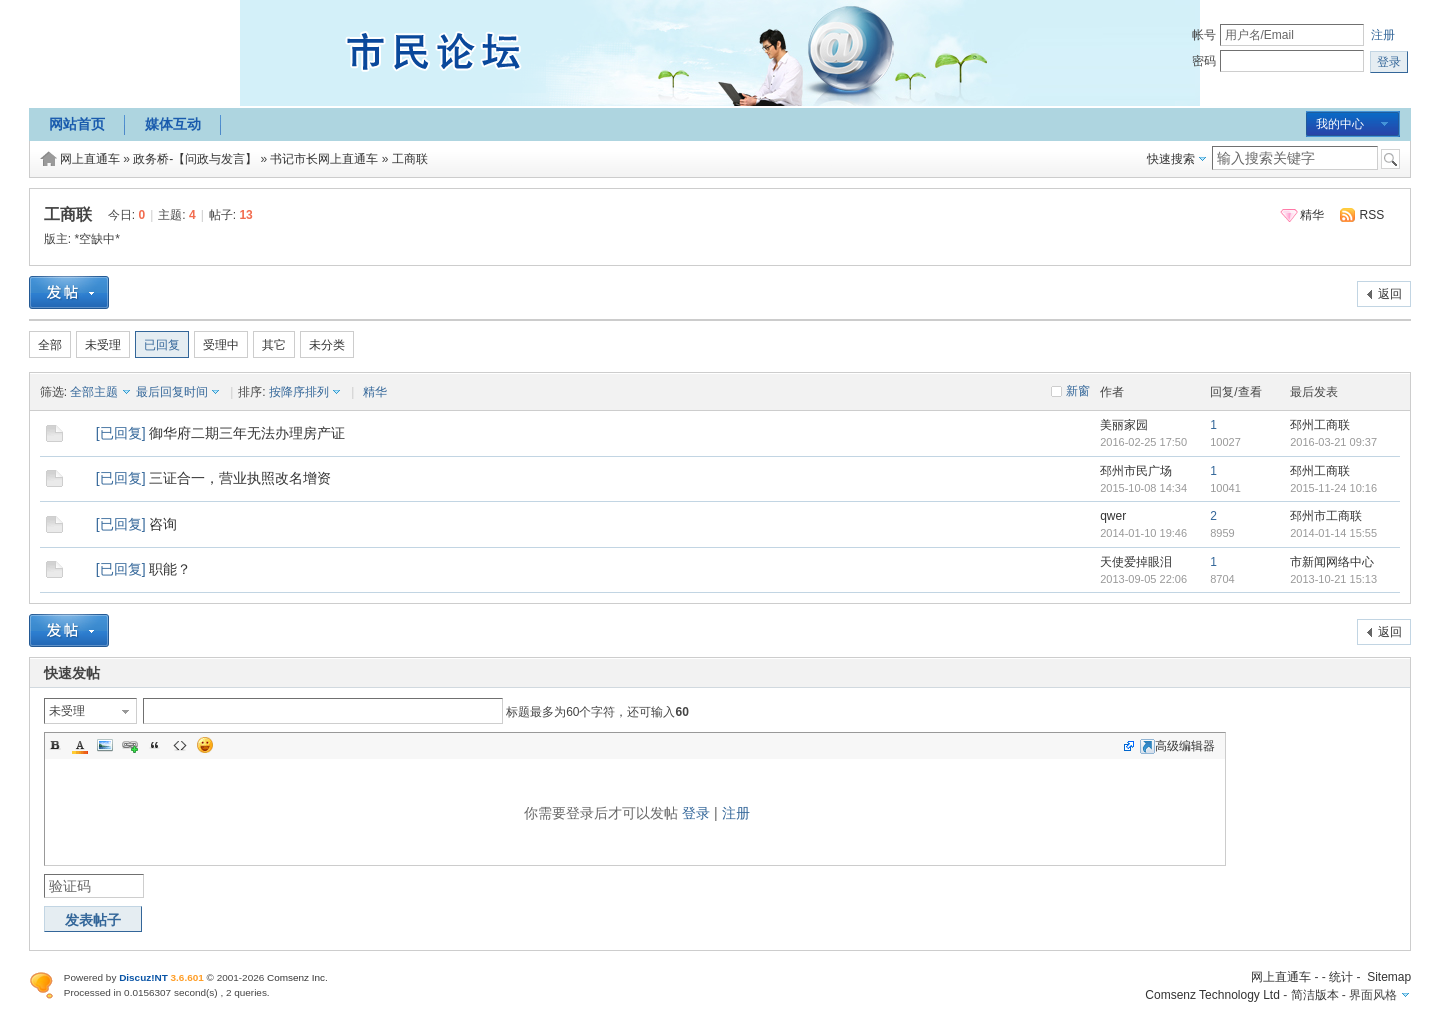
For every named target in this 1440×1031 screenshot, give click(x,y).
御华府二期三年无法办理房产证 (247, 433)
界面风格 (1373, 995)
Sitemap (1389, 977)
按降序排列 (299, 392)
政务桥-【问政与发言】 (195, 159)
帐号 (1204, 35)
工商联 (410, 159)
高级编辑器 (1177, 746)
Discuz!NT (143, 977)
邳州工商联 (1320, 425)
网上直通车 (90, 159)
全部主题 (94, 392)
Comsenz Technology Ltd (1212, 995)
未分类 (327, 345)
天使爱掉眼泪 (1136, 562)
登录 (696, 813)
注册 (1383, 35)
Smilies (205, 745)
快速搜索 (1171, 159)
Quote (155, 745)
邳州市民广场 (1136, 471)
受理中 (221, 345)
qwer (1113, 516)
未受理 (103, 345)
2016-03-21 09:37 (1333, 442)
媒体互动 (173, 124)
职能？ (170, 569)
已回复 (162, 345)
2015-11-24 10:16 (1333, 488)
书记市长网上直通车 (324, 159)
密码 (1204, 61)
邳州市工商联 (1326, 516)
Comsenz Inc (296, 977)
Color (80, 745)
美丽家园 (1124, 425)
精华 (1312, 215)
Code (180, 745)
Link (130, 745)
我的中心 (1340, 124)
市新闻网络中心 (1332, 562)
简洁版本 (1315, 995)
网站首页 (77, 124)
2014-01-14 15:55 (1333, 533)
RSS (1372, 215)
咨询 (163, 524)
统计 (1341, 977)
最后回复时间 (172, 392)
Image (105, 745)
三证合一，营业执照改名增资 (240, 478)
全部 (50, 345)
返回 (1390, 294)
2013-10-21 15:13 (1333, 579)
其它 (274, 345)
